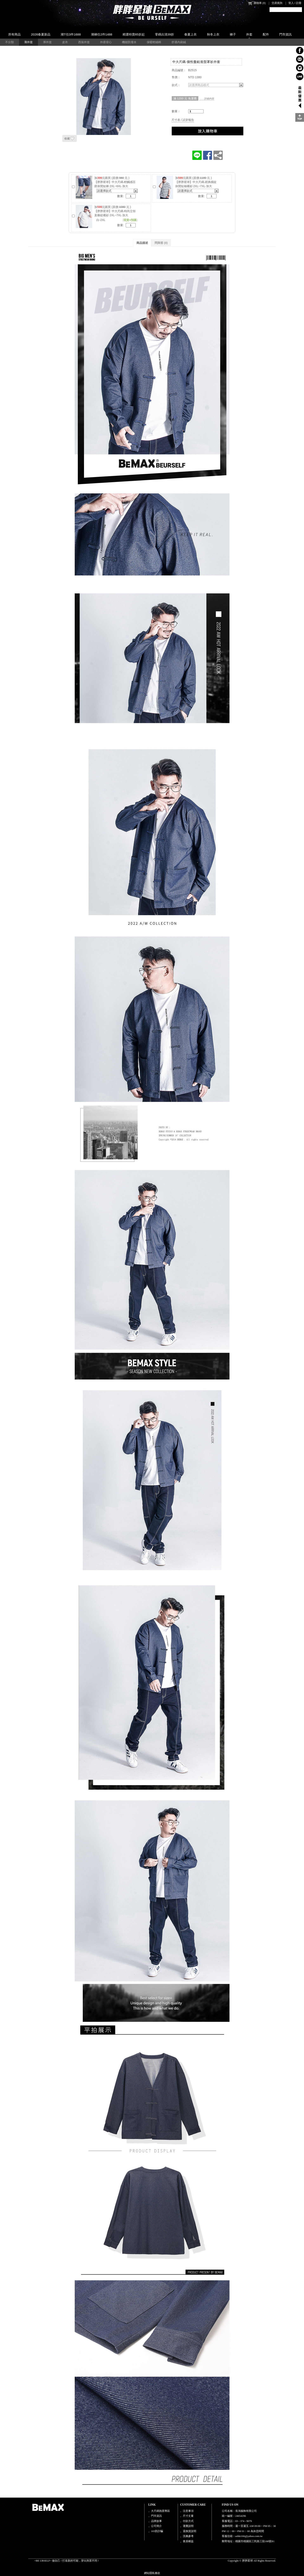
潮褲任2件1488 (101, 34)
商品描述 (142, 242)
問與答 (161, 242)
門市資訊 (285, 34)
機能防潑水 (129, 42)
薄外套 (28, 42)
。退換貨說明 (188, 2531)
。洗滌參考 (187, 2536)
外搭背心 (106, 42)
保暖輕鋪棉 (154, 42)
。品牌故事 (155, 2521)
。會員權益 (187, 2541)
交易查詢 (277, 3)
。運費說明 (187, 2526)
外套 (249, 34)
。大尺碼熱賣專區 (159, 2510)
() (256, 3)
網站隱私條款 (152, 2573)
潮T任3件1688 (71, 34)
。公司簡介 (155, 2526)
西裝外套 (84, 42)
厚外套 (47, 42)
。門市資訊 (155, 2515)
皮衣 (65, 42)
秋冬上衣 (213, 34)
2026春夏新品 (40, 34)
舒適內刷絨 (179, 42)
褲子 (233, 34)
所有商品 (14, 34)
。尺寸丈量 (187, 2515)
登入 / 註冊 (294, 3)
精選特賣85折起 (134, 34)
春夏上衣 (190, 34)
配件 (266, 34)
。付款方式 (187, 2521)
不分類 (9, 42)
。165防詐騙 (155, 2531)
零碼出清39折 (164, 34)
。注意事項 (187, 2510)
